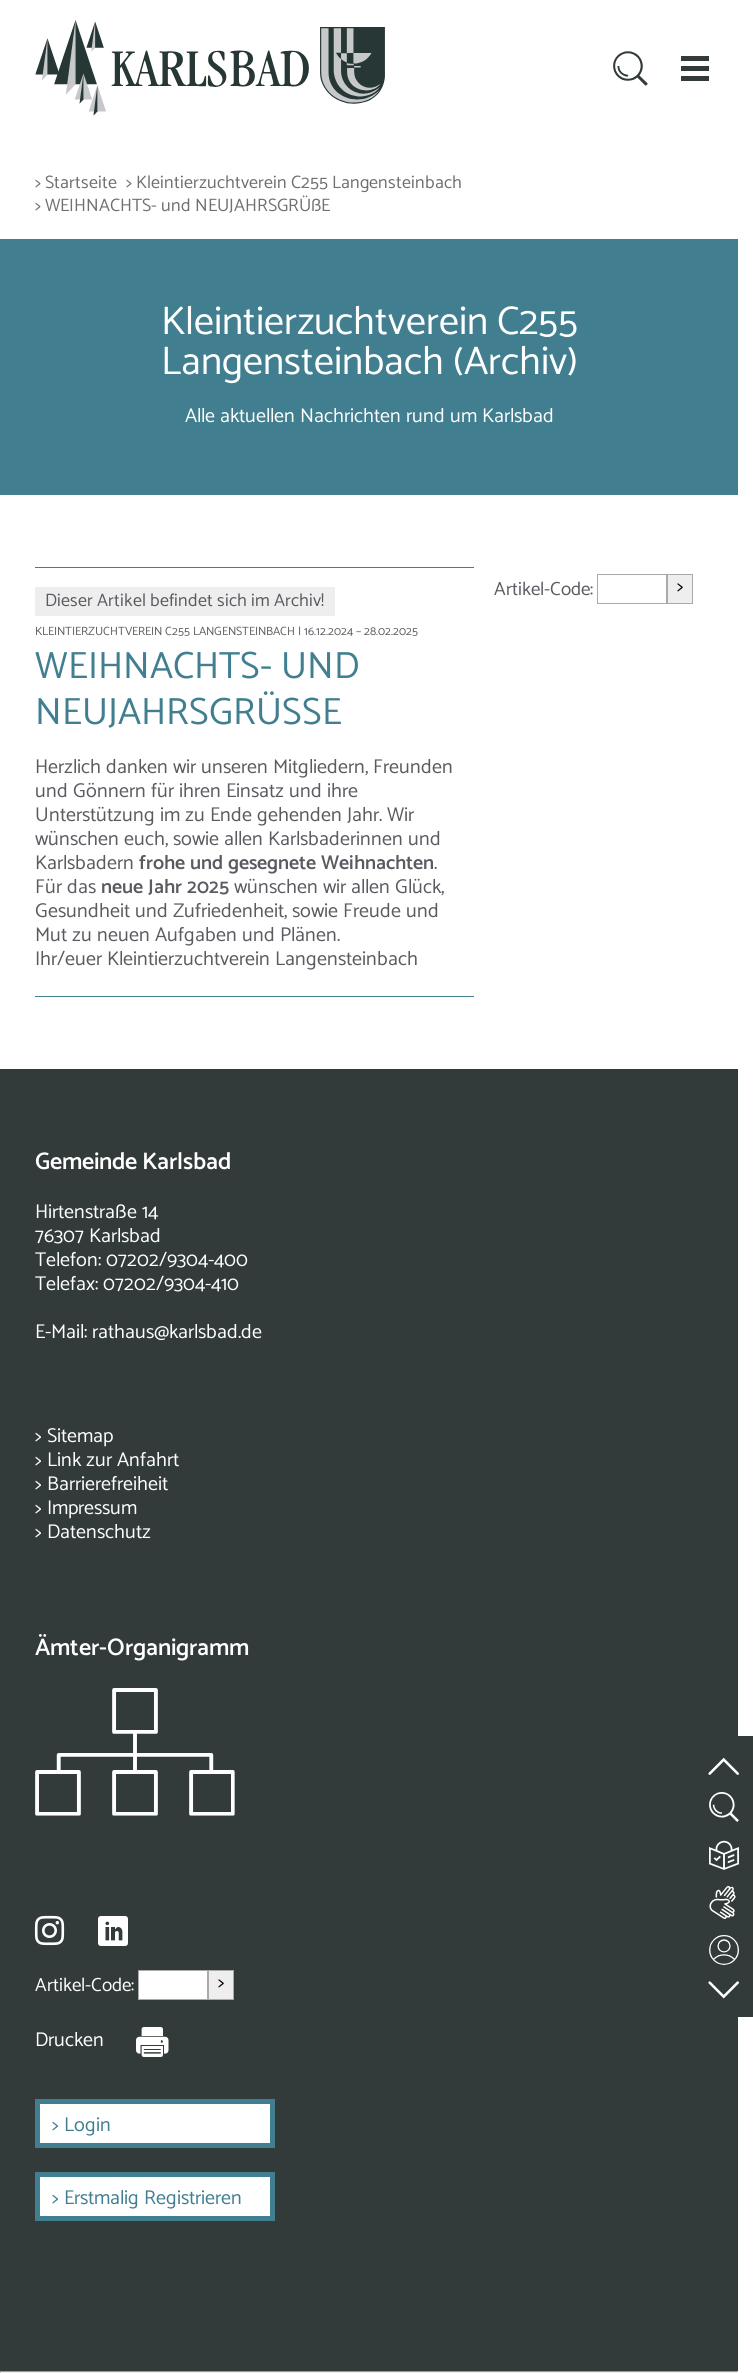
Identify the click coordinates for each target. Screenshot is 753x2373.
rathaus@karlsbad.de (177, 1332)
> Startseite (76, 183)
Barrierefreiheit (107, 1484)
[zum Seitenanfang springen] (725, 1754)
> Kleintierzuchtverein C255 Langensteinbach (294, 183)
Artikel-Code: (545, 588)
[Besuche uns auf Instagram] (49, 1930)
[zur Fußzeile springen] (725, 1984)
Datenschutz (99, 1532)
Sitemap (80, 1436)
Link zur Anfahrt (113, 1460)
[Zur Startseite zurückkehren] (210, 31)
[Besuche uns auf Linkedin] (113, 1931)
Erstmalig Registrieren (153, 2198)
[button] (695, 68)
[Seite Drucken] (137, 2041)
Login (87, 2125)
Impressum (92, 1508)
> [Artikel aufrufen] (680, 588)
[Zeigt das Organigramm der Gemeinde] (135, 1810)
